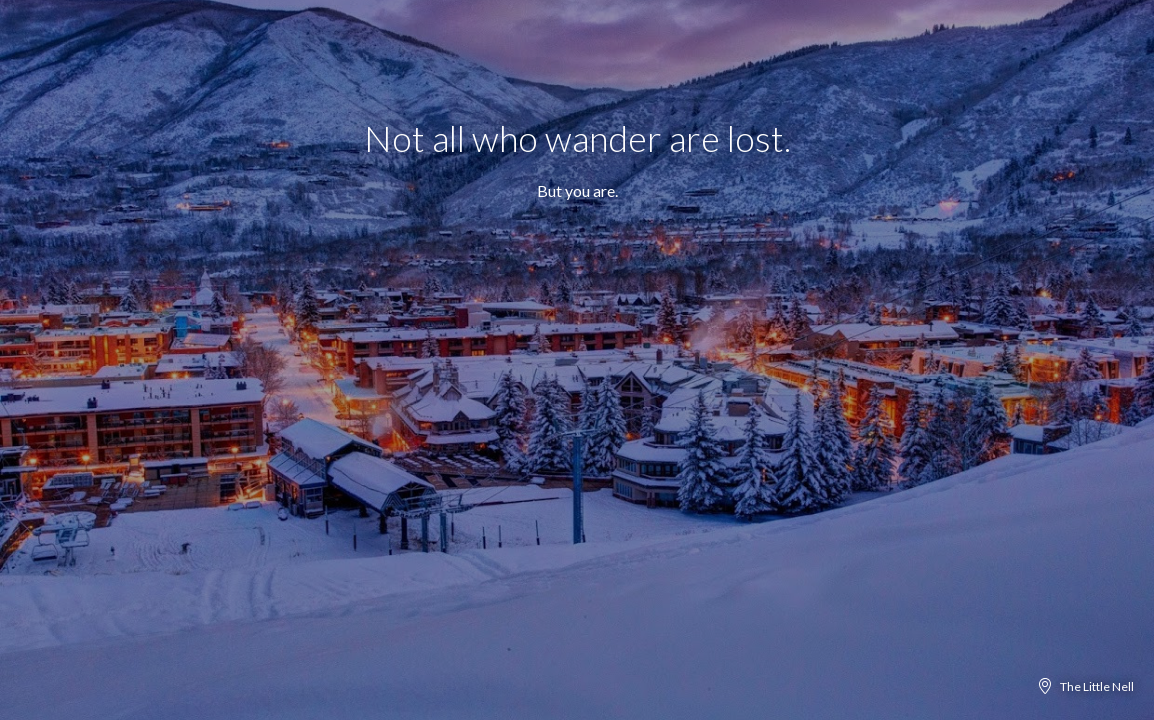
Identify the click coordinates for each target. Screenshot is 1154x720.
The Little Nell (1097, 686)
